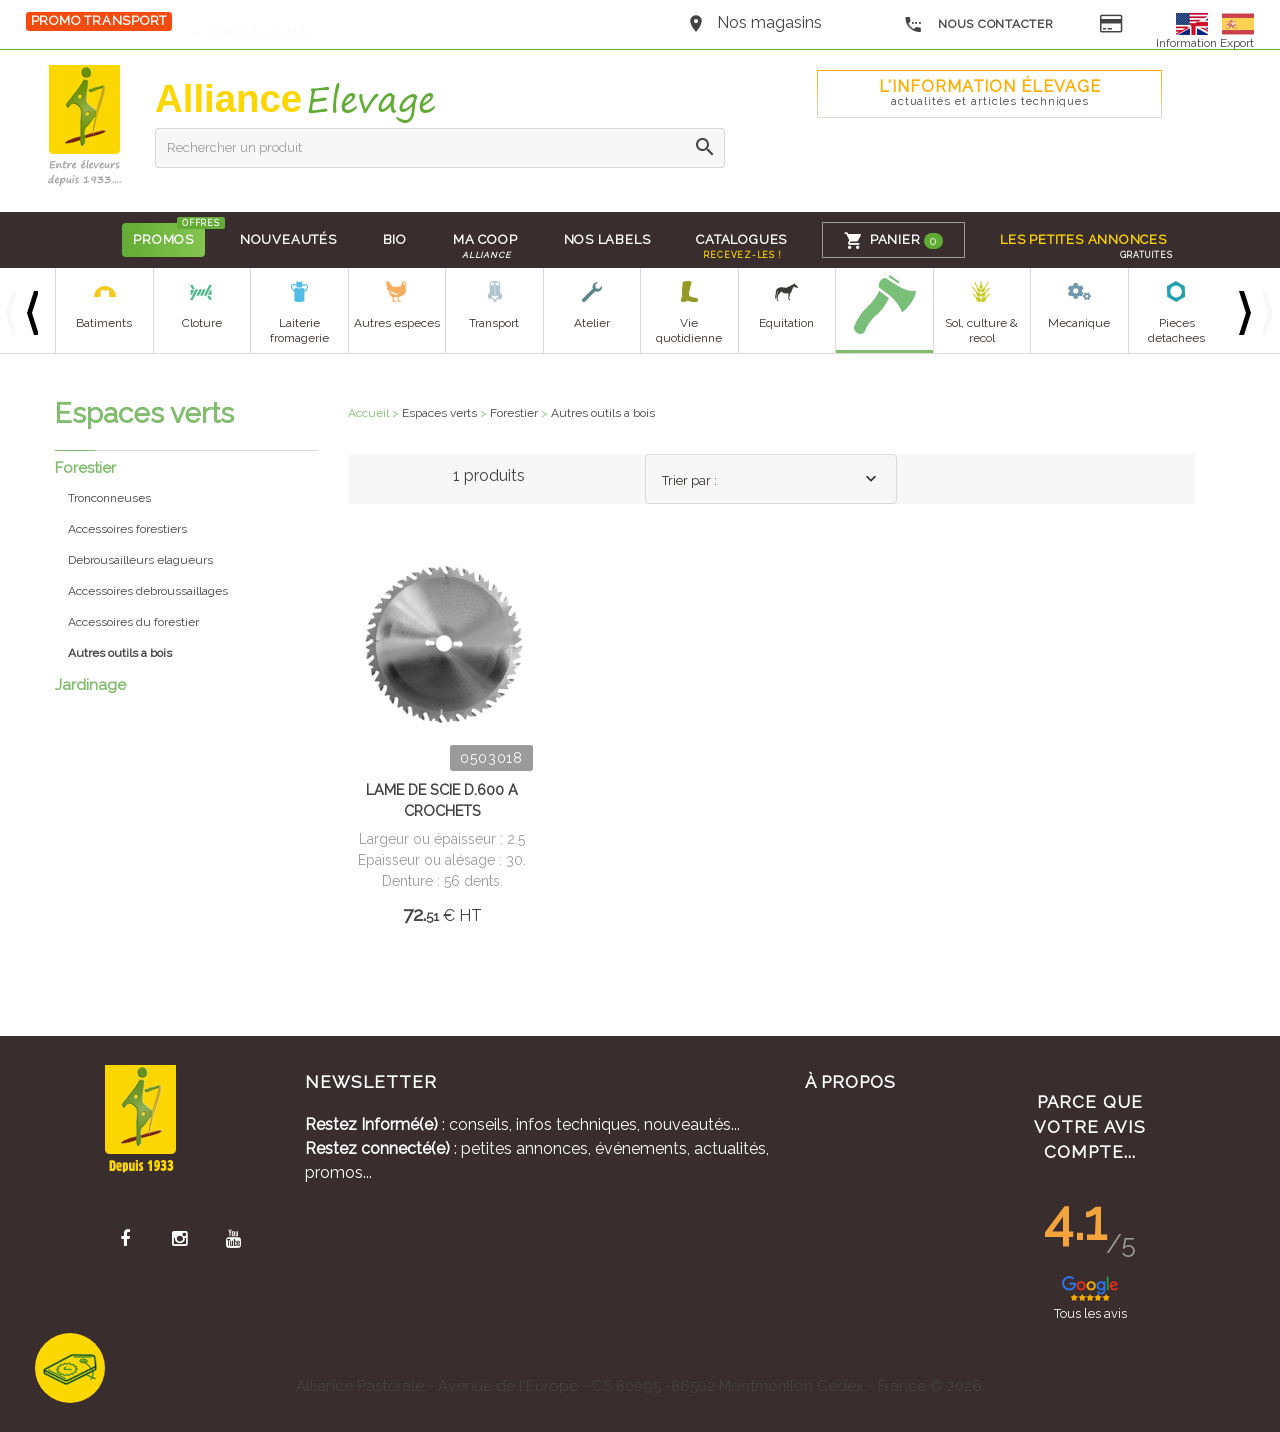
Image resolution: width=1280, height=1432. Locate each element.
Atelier (592, 323)
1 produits (489, 475)
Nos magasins (769, 22)
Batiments (104, 323)
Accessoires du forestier (133, 622)
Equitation (786, 323)
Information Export (1205, 43)
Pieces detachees (1176, 330)
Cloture (202, 323)
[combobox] (771, 479)
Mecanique (1079, 323)
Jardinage (90, 685)
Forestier (85, 468)
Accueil (368, 413)
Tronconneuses (109, 498)
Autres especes (397, 323)
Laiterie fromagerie (299, 330)
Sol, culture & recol (981, 330)
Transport (494, 323)
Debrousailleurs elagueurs (140, 560)
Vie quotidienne (689, 330)
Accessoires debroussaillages (148, 591)
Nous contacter (978, 25)
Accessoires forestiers (127, 529)
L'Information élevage (990, 92)
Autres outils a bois (603, 413)
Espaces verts (439, 413)
